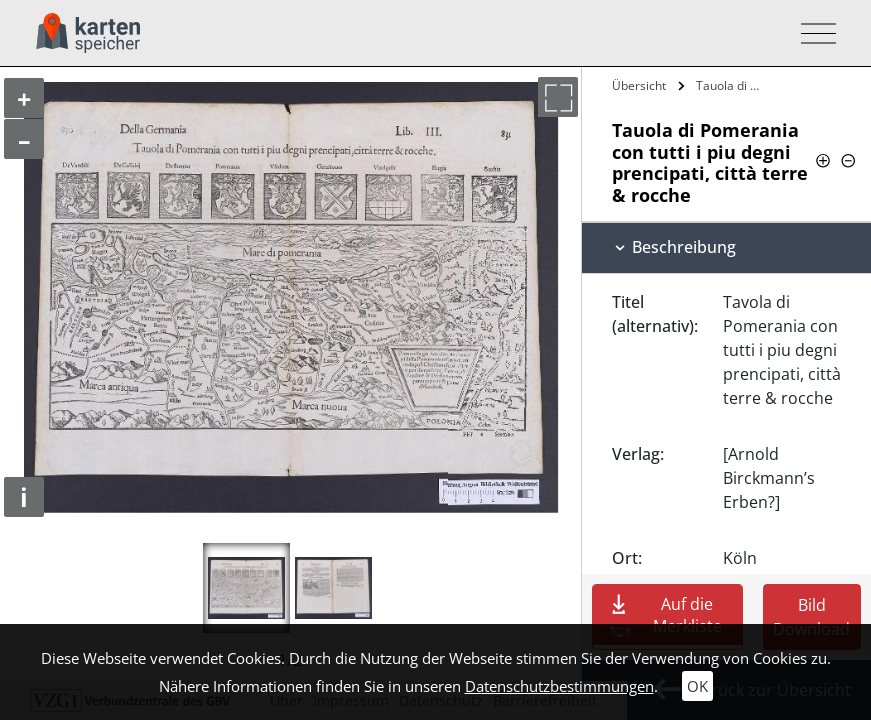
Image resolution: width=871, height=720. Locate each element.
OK (697, 686)
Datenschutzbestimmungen (559, 686)
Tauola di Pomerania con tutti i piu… (733, 85)
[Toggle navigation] (812, 33)
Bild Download (811, 617)
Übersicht (639, 85)
